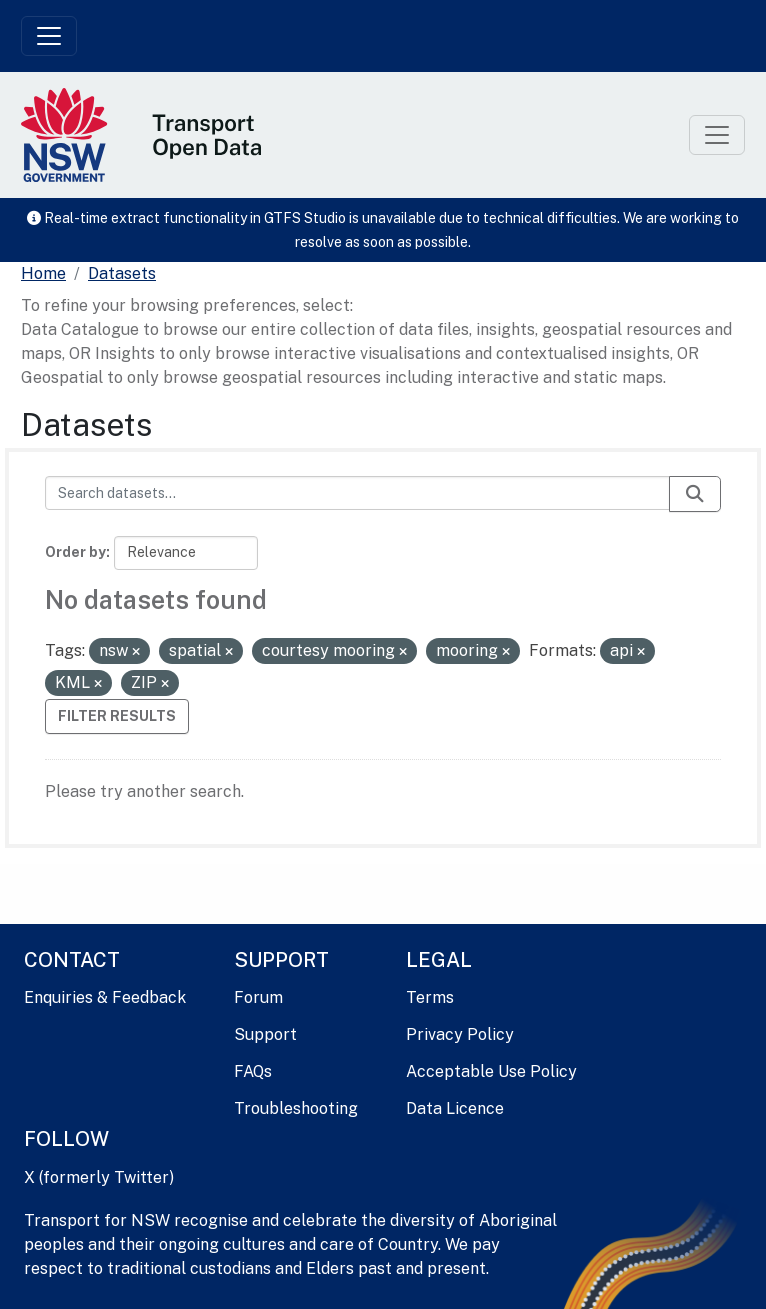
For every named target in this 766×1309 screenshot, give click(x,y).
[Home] (43, 274)
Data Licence (455, 1108)
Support (265, 1034)
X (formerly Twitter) (99, 1177)
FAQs (253, 1071)
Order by (75, 552)
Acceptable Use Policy (491, 1071)
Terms (430, 997)
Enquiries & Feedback (105, 997)
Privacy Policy (460, 1034)
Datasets (122, 273)
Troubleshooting (296, 1108)
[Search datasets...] (357, 493)
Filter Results (117, 716)
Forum (258, 997)
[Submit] (695, 494)
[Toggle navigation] (49, 36)
